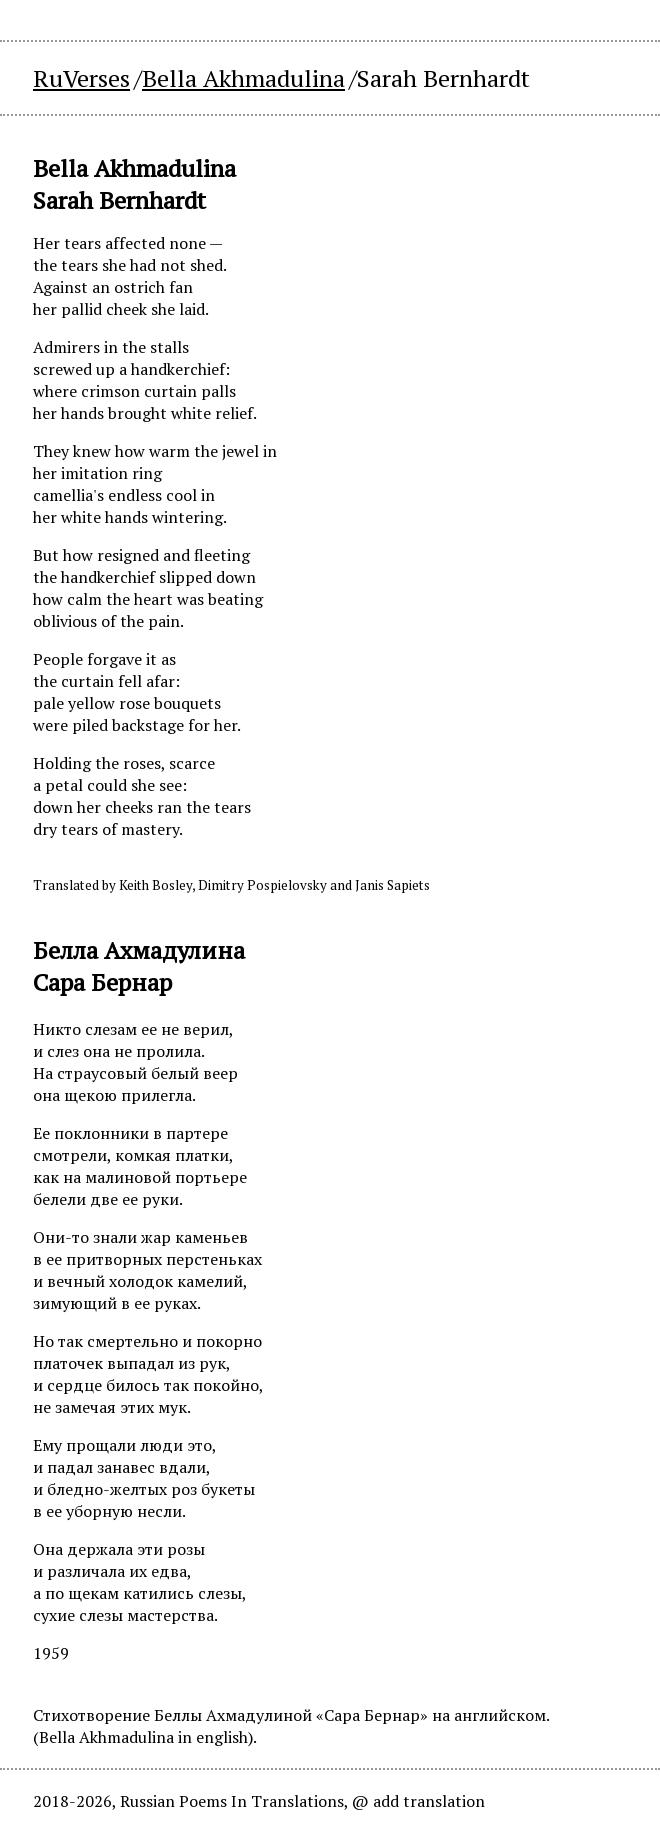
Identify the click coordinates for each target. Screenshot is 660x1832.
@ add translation (418, 1801)
